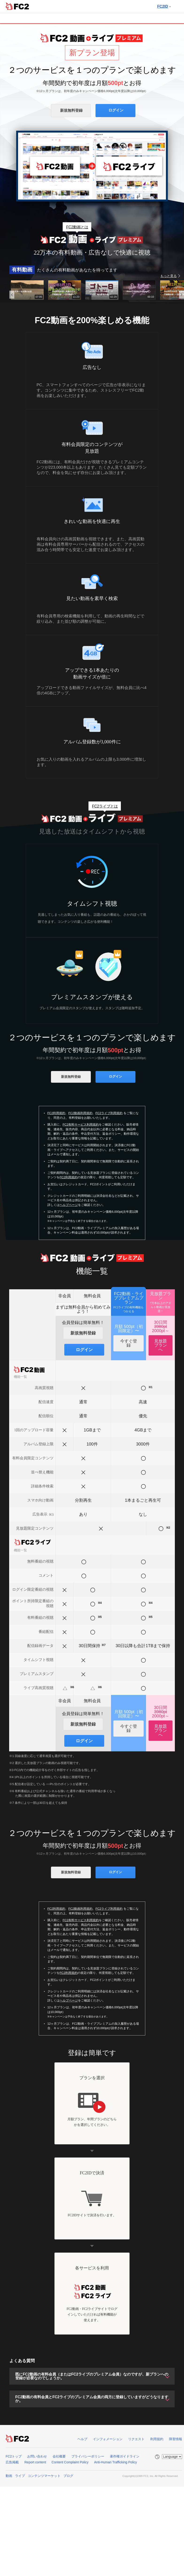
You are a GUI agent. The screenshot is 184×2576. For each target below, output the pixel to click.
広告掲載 (12, 2462)
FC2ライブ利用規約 (109, 1113)
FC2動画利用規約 (80, 1113)
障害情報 (175, 2439)
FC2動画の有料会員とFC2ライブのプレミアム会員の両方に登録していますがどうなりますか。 (91, 2399)
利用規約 (156, 2439)
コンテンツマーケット (44, 2476)
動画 (9, 2476)
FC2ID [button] (164, 6)
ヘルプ (82, 2439)
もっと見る (168, 276)
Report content (35, 2462)
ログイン (115, 110)
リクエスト (136, 2439)
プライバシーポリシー (87, 2456)
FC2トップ (14, 2456)
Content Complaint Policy (70, 2462)
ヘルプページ (69, 1205)
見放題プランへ (160, 1345)
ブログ (68, 2476)
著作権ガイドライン (124, 2456)
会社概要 (59, 2456)
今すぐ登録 (128, 1343)
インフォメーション (108, 2439)
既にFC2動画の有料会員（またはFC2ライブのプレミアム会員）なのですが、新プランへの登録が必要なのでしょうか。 (91, 2376)
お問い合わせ (37, 2456)
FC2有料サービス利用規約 (81, 1124)
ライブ (20, 2476)
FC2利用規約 (56, 1113)
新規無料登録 (71, 110)
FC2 (17, 6)
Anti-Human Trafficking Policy (115, 2462)
